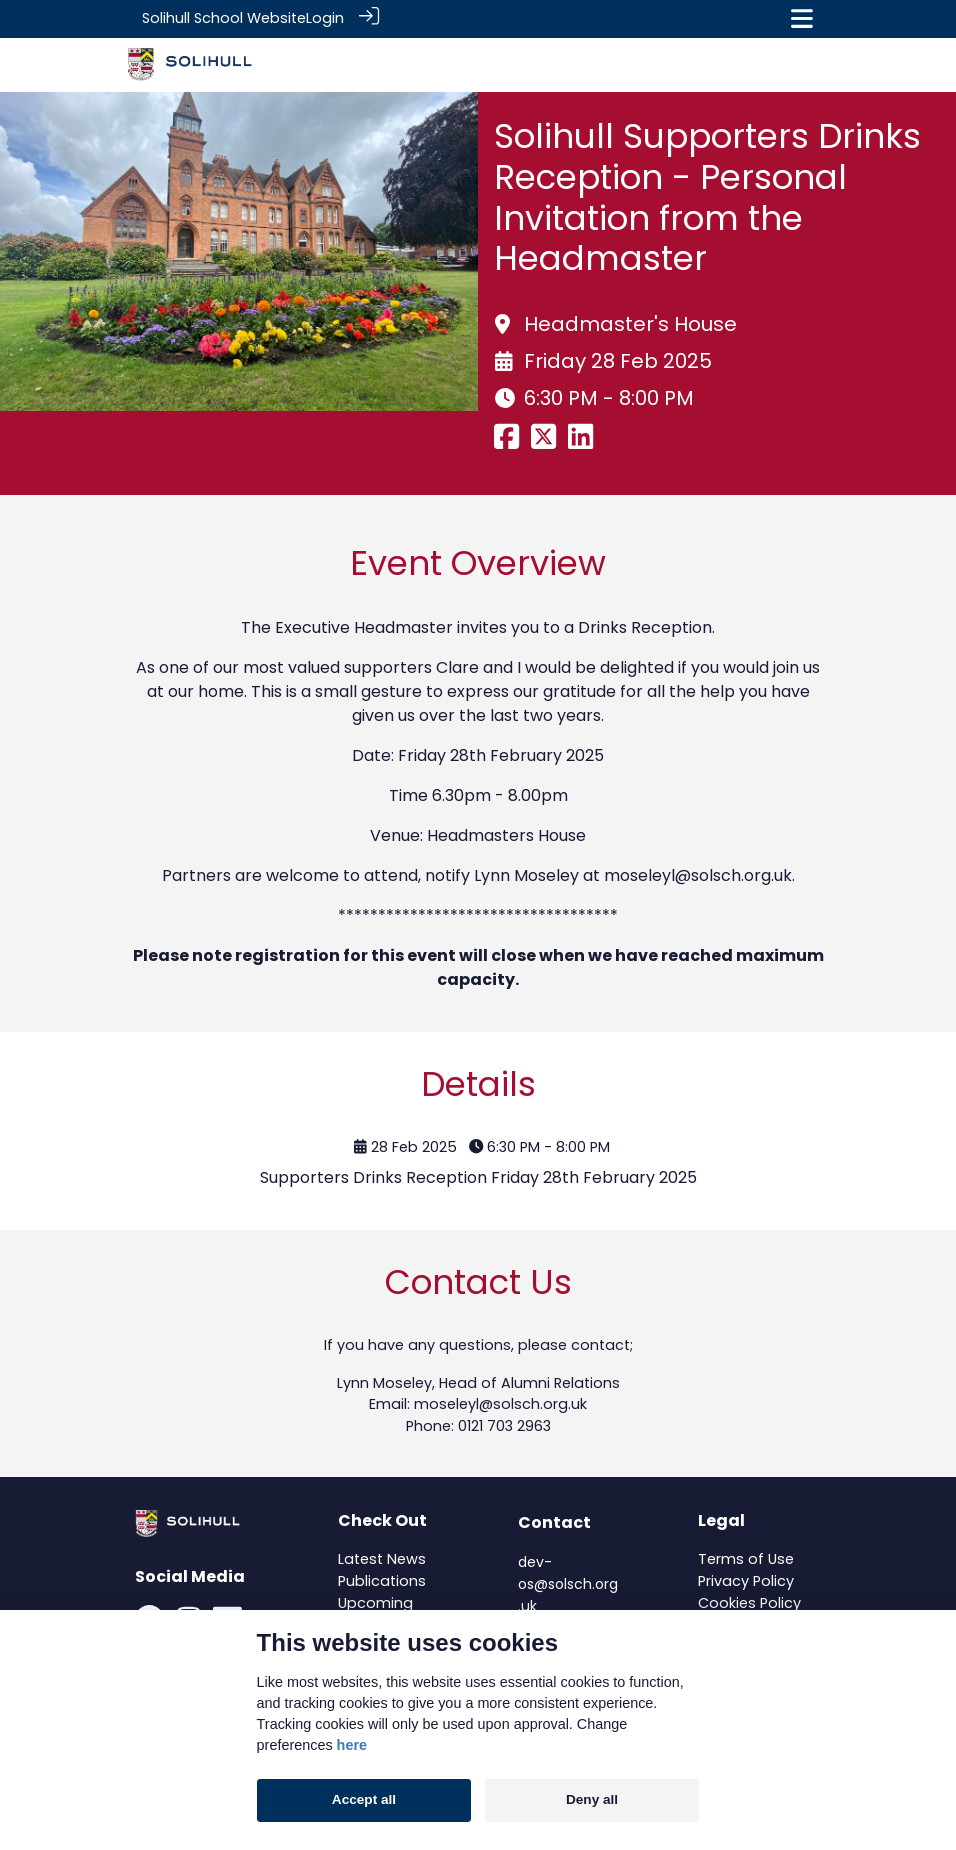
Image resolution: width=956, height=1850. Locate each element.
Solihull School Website (224, 18)
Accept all (364, 1799)
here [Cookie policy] (352, 1745)
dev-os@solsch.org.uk (568, 1582)
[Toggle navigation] (802, 18)
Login (325, 18)
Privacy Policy (746, 1580)
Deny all (592, 1799)
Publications (382, 1580)
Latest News (382, 1558)
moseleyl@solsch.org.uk (698, 873)
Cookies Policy (749, 1601)
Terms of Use (746, 1558)
